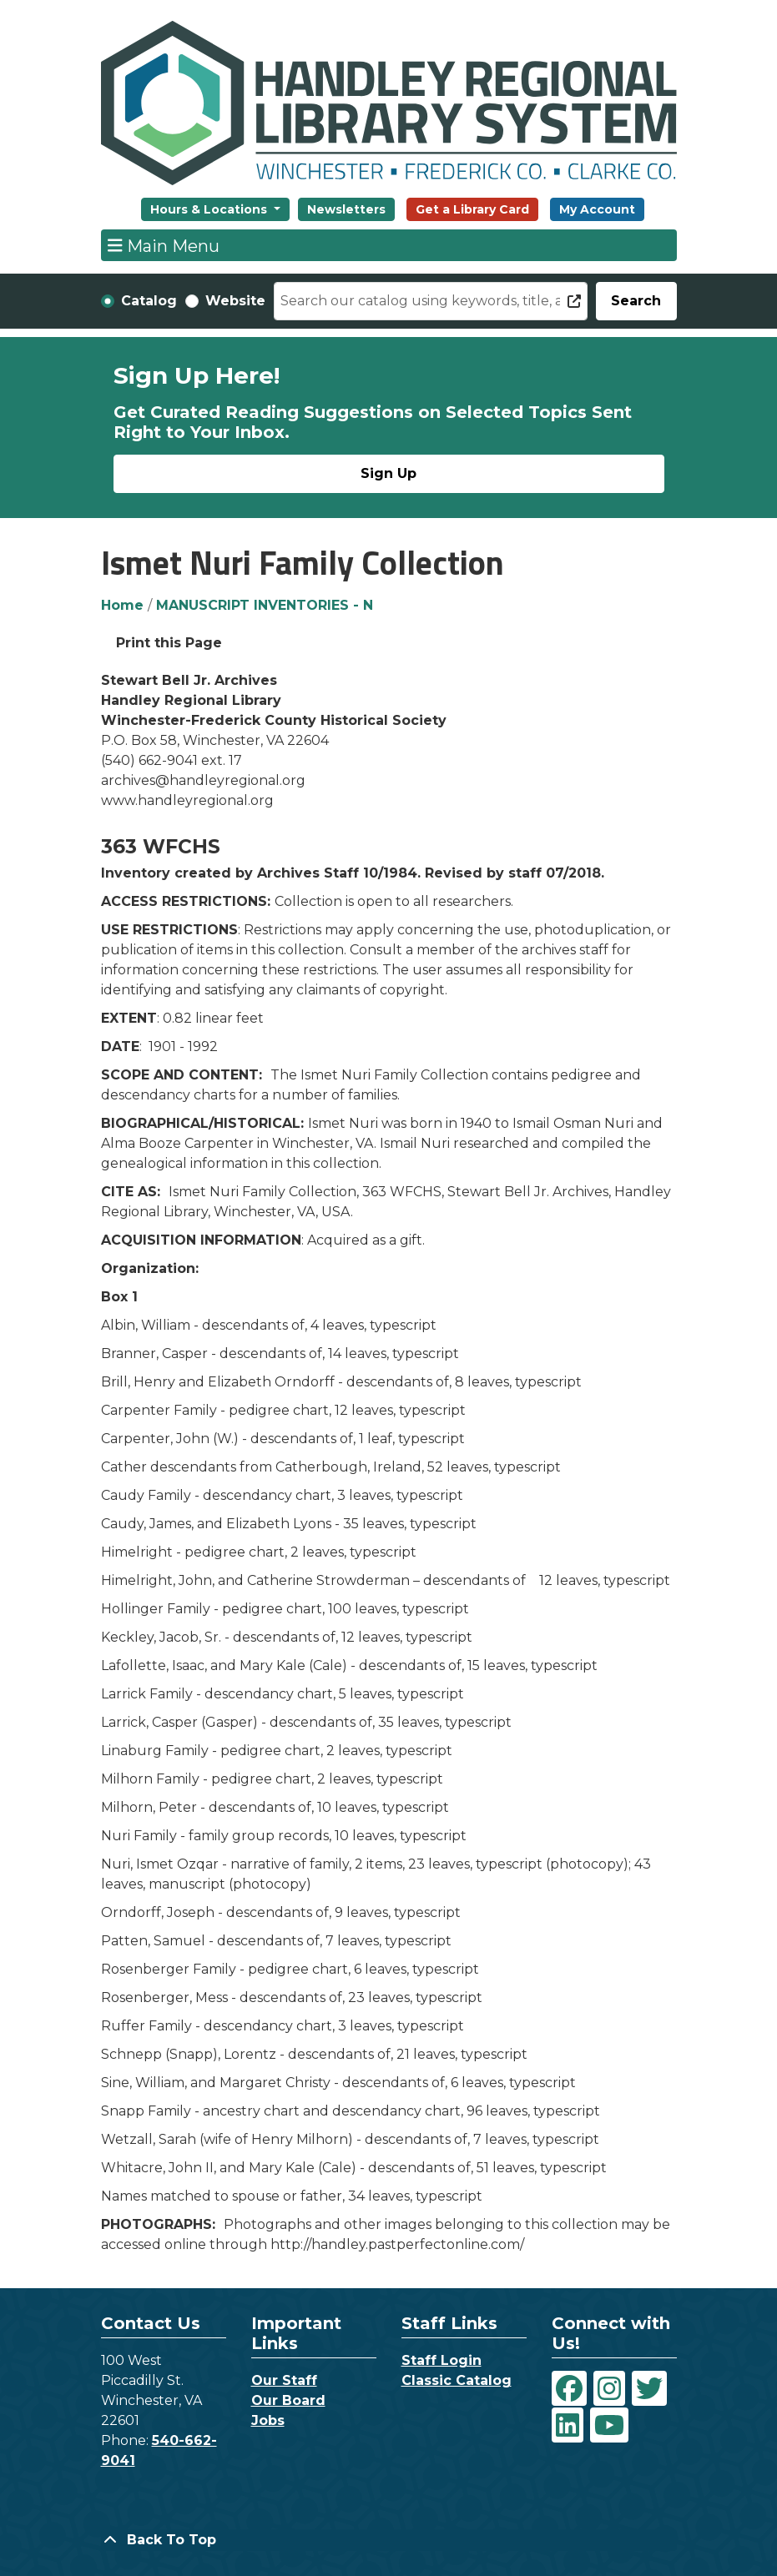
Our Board (288, 2400)
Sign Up (388, 473)
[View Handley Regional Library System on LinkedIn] (567, 2425)
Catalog (149, 301)
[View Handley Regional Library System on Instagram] (609, 2388)
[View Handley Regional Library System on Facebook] (569, 2388)
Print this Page (169, 643)
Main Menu (163, 245)
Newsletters (346, 209)
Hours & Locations (210, 209)
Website (235, 301)
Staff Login (441, 2360)
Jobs (268, 2420)
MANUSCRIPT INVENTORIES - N (264, 605)
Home (122, 605)
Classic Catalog (456, 2380)
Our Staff (284, 2380)
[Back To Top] (389, 2540)
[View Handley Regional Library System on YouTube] (609, 2425)
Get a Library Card (472, 209)
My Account (597, 209)
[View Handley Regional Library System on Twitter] (649, 2388)
